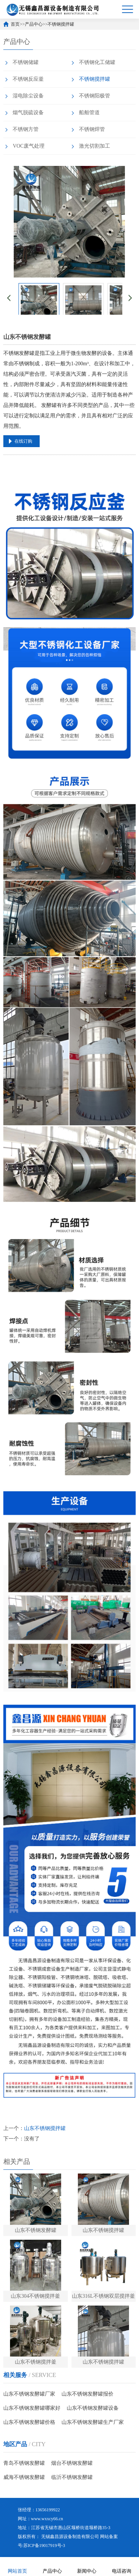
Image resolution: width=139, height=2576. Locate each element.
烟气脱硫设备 (28, 112)
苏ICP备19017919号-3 (44, 2545)
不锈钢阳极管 (94, 96)
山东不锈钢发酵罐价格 (29, 2422)
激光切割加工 (94, 146)
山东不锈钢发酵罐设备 (93, 2408)
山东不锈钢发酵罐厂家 (29, 2394)
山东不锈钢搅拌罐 (45, 2128)
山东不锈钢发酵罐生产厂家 (93, 2422)
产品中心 (34, 24)
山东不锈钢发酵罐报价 (87, 2394)
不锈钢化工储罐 (97, 62)
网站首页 (17, 2566)
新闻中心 (86, 2566)
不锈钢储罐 (26, 62)
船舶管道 (89, 112)
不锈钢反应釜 (28, 79)
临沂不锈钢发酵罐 (72, 2477)
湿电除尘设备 (28, 96)
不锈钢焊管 (92, 129)
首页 (15, 24)
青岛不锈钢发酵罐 (24, 2463)
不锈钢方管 (26, 129)
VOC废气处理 (28, 146)
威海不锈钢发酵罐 (24, 2477)
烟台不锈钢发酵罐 (72, 2463)
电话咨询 (121, 2566)
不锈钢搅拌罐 (60, 24)
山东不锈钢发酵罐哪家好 (31, 2408)
